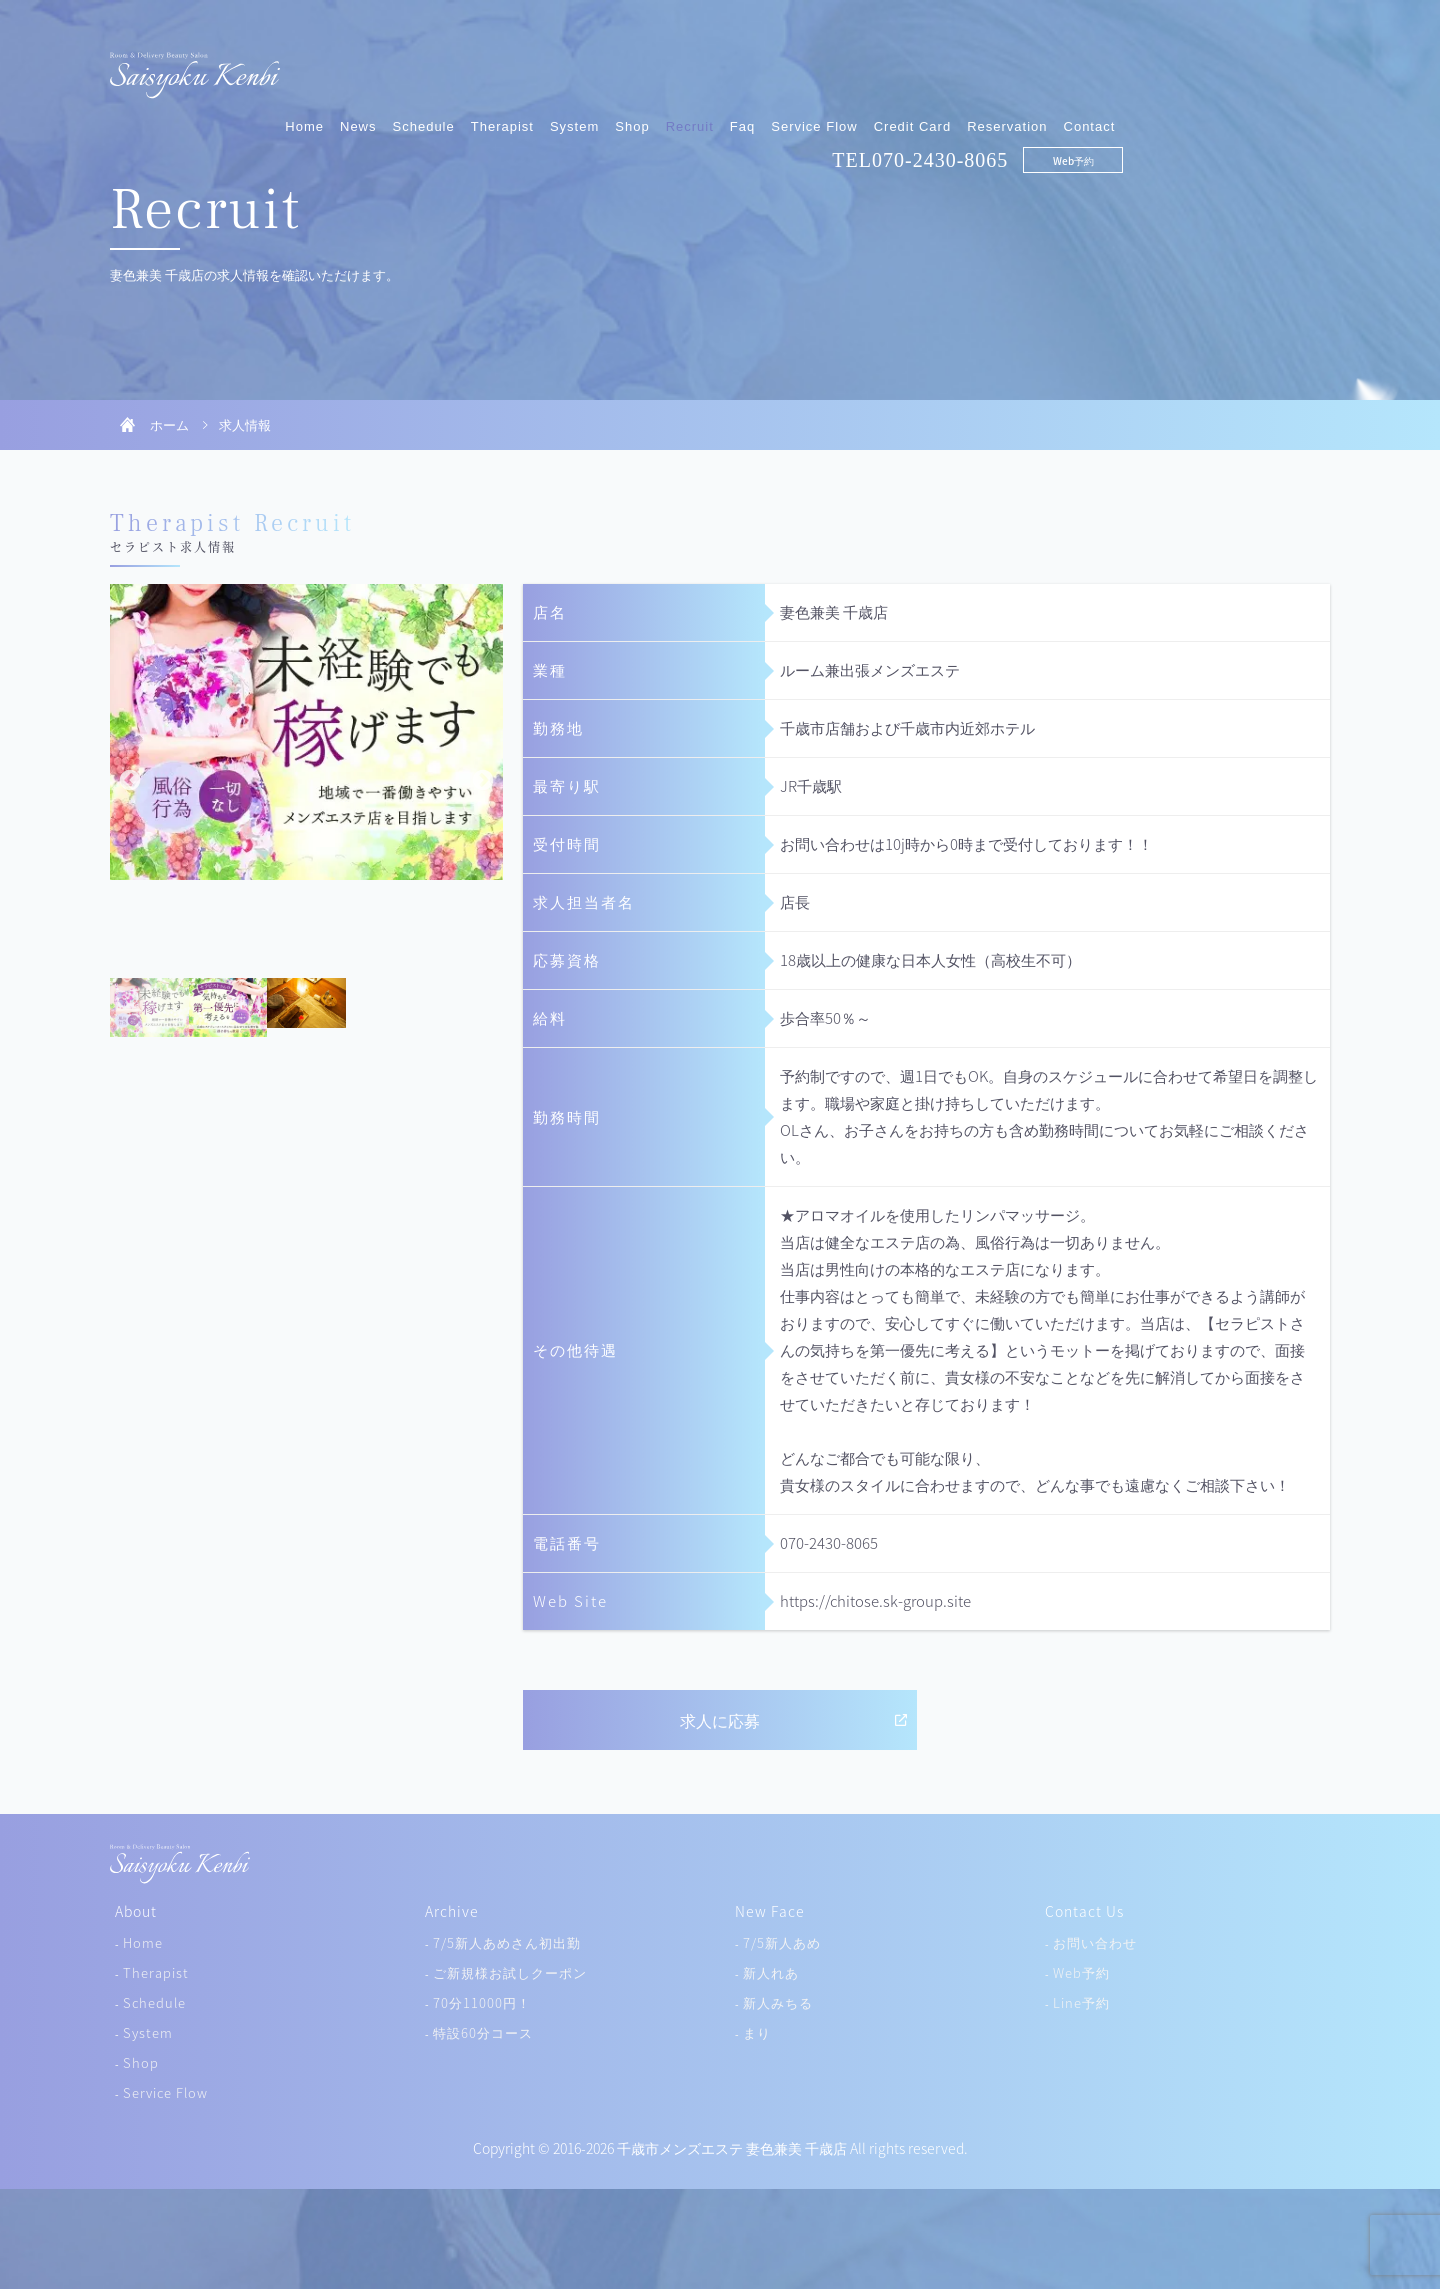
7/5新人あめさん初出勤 (507, 1942)
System (781, 67)
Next (483, 781)
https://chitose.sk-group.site (875, 1601)
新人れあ (771, 1972)
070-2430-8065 (1147, 101)
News (565, 67)
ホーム (169, 424)
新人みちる (778, 2002)
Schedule (630, 67)
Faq (949, 67)
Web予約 (1279, 101)
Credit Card (1118, 67)
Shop (839, 67)
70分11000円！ (482, 2002)
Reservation (1214, 67)
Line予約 (1081, 2002)
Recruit (896, 67)
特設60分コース (483, 2032)
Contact (1296, 67)
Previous (130, 781)
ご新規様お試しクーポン (510, 1972)
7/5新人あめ (782, 1942)
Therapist (708, 67)
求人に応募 (720, 1720)
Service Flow (1021, 67)
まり (757, 2032)
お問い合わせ (1095, 1942)
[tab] (149, 1007)
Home (511, 67)
